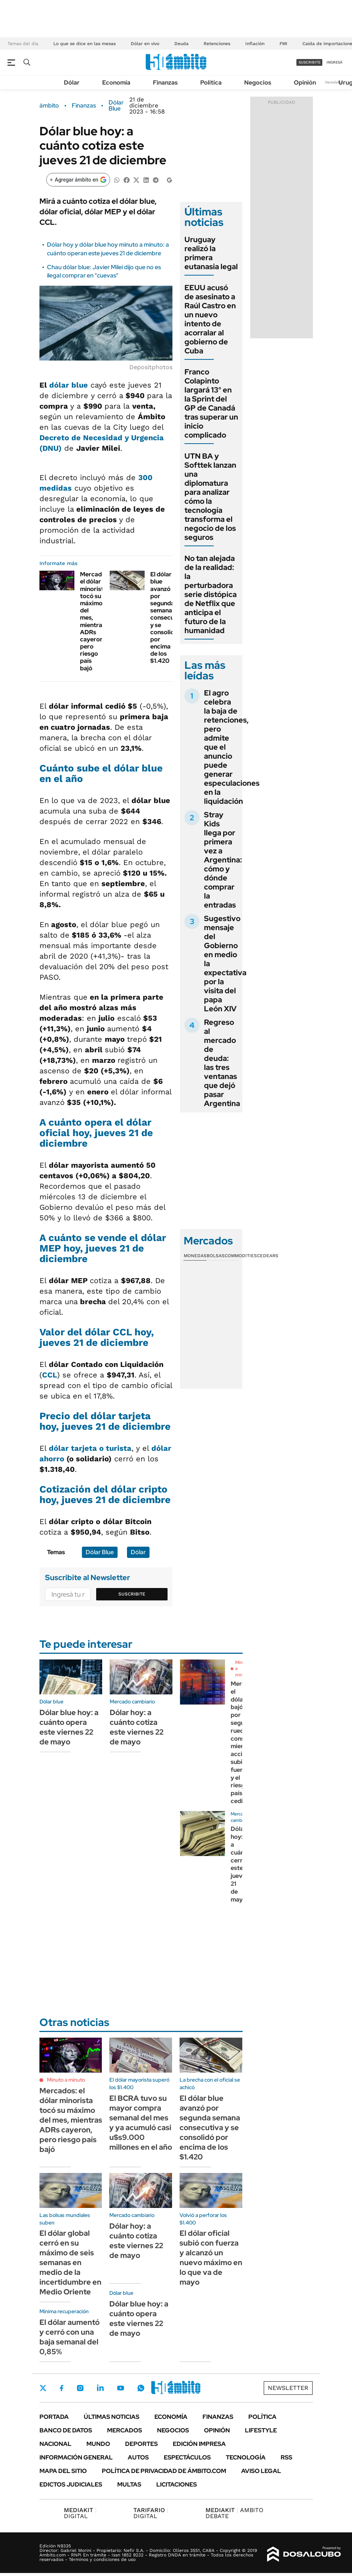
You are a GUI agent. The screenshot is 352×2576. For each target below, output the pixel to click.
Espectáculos (187, 2457)
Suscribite (131, 1594)
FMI (283, 43)
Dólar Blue (116, 106)
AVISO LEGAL (261, 2471)
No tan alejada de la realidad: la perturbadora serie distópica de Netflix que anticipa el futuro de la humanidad (210, 594)
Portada (54, 2417)
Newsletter (334, 82)
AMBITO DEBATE (234, 2513)
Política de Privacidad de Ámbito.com (164, 2471)
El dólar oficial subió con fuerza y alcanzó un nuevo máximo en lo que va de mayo (211, 2257)
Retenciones (217, 43)
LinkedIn (100, 2388)
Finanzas (165, 82)
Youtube (120, 2388)
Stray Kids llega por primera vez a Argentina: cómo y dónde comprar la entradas (223, 860)
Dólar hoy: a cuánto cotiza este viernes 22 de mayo (136, 1727)
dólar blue (68, 384)
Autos (138, 2457)
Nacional (55, 2444)
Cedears (267, 1255)
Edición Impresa (199, 2444)
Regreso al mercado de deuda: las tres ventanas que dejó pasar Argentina (223, 1062)
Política (211, 82)
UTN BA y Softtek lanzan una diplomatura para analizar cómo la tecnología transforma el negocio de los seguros (210, 496)
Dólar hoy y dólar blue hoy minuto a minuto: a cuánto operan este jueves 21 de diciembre (108, 249)
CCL (49, 1374)
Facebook (61, 2388)
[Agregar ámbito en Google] (78, 179)
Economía (116, 82)
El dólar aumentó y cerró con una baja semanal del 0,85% (69, 2336)
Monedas (195, 1255)
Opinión (305, 82)
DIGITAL (80, 2513)
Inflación (254, 43)
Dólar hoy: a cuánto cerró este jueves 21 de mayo (241, 1864)
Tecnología (246, 2457)
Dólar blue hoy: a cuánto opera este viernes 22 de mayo (68, 1727)
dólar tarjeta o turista (90, 1448)
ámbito (49, 106)
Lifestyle (261, 2430)
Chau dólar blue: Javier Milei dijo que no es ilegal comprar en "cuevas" (104, 271)
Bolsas (216, 1255)
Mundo (98, 2444)
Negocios (257, 82)
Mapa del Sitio (63, 2471)
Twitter (43, 2388)
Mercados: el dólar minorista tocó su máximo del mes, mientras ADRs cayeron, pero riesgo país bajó (95, 621)
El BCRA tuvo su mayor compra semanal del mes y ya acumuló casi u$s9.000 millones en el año (140, 2122)
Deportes (141, 2444)
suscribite (309, 62)
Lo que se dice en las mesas (84, 43)
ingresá (334, 62)
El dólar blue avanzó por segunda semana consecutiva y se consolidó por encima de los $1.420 (167, 617)
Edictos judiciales (70, 2484)
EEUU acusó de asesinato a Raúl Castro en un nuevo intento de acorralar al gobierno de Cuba (210, 319)
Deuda (181, 43)
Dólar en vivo (145, 43)
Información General (76, 2457)
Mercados (124, 2430)
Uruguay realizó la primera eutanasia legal (211, 253)
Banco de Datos (65, 2430)
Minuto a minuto (66, 2079)
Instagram (80, 2388)
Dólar (72, 82)
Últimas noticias (111, 2417)
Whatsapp (140, 2388)
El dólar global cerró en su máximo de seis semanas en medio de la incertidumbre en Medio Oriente (70, 2262)
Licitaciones (176, 2484)
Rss (286, 2457)
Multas (129, 2484)
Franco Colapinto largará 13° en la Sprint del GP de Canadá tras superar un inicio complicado (211, 403)
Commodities (241, 1255)
